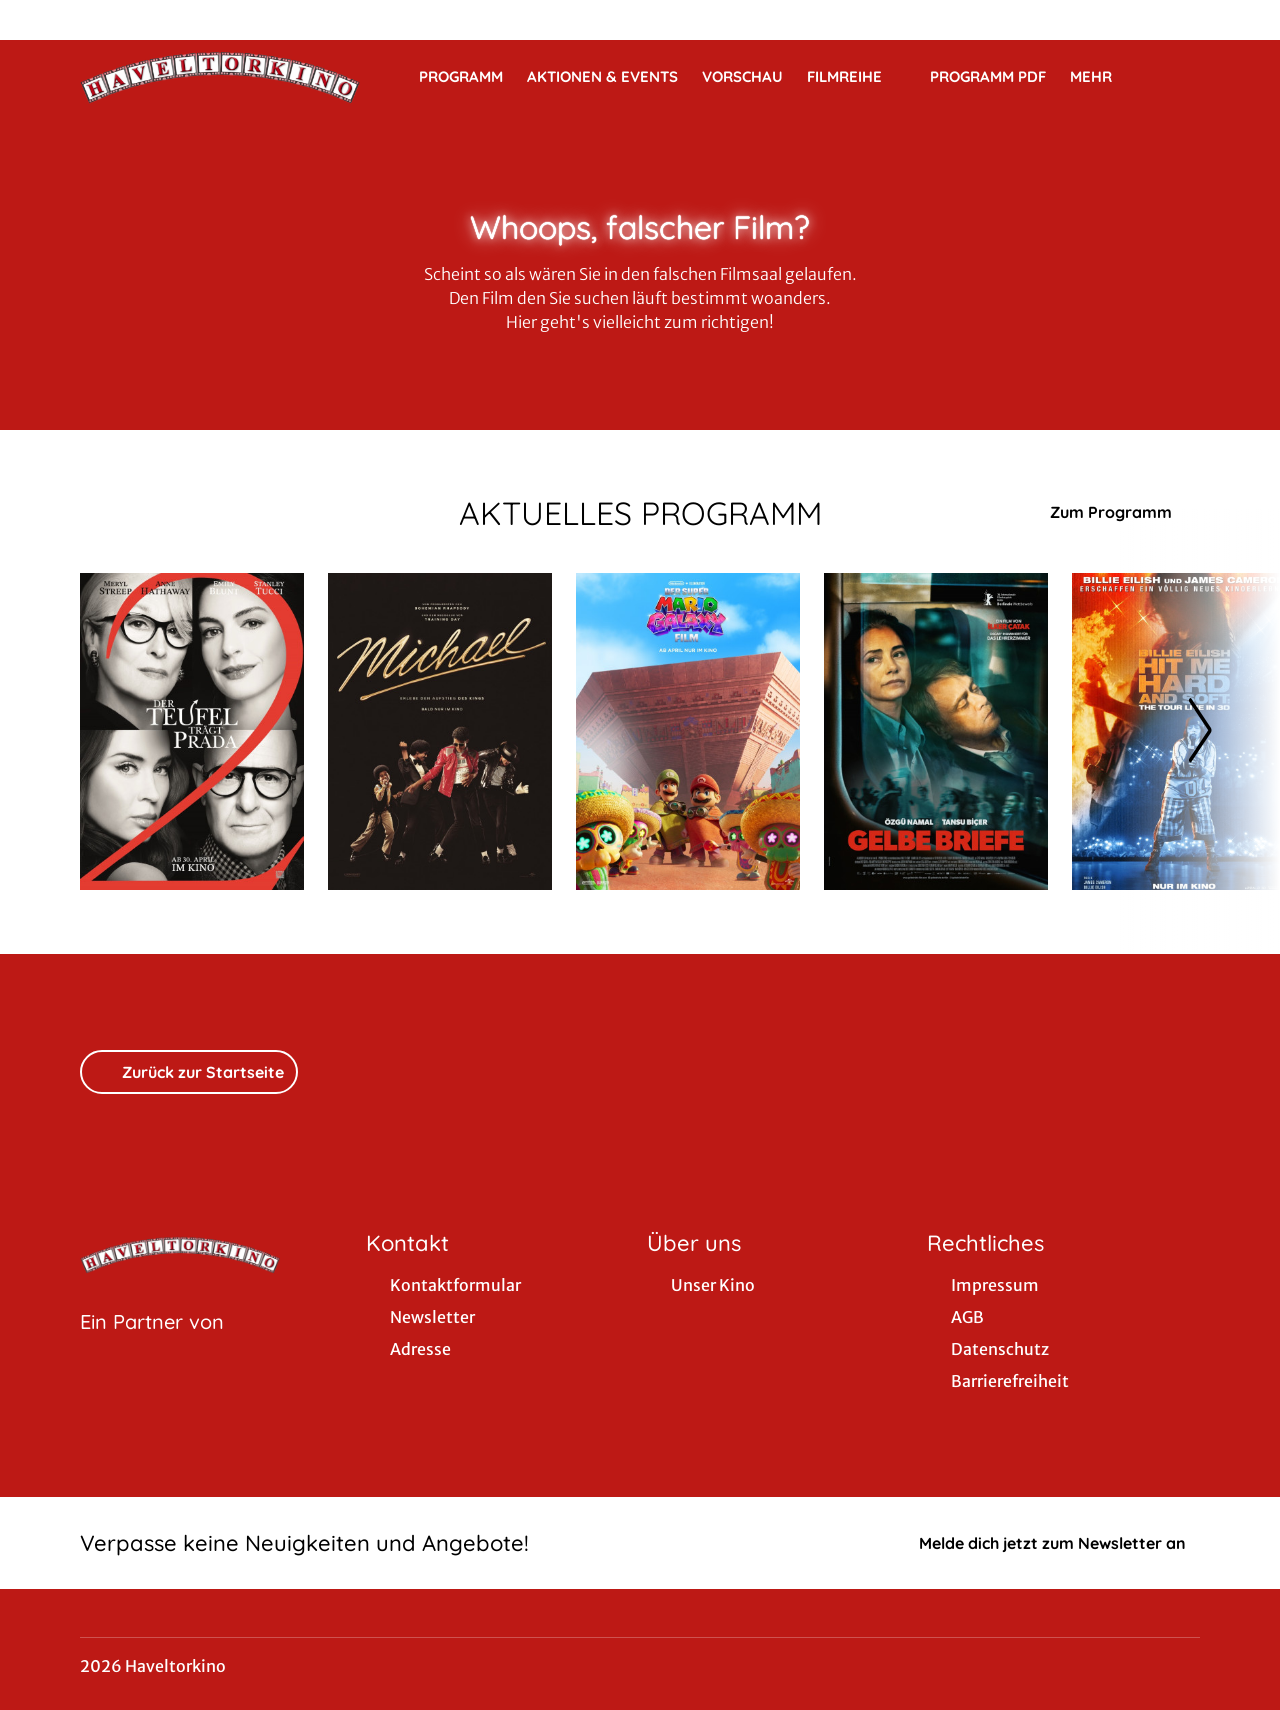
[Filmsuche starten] (1180, 76)
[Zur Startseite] (220, 76)
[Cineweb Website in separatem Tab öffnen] (152, 1347)
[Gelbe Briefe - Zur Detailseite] (936, 731)
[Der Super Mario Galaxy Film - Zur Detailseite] (688, 731)
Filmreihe (856, 77)
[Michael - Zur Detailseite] (440, 731)
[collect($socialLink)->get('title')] (36, 20)
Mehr (1103, 77)
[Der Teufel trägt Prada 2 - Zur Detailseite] (192, 731)
